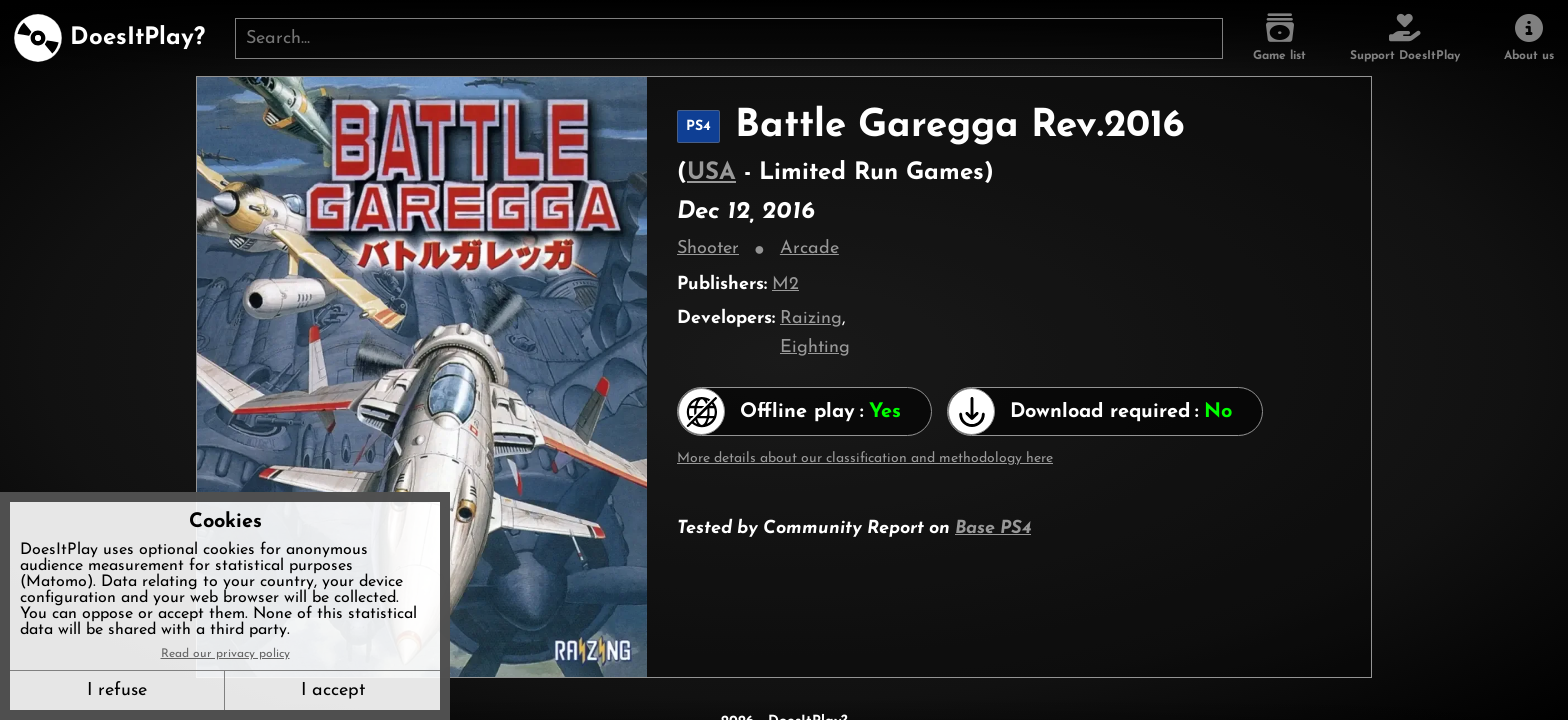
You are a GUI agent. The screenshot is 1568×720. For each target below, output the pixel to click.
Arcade (809, 248)
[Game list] (1279, 38)
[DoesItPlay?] (109, 38)
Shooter (708, 248)
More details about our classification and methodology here (865, 458)
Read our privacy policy (225, 654)
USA (711, 173)
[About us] (1529, 38)
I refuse (117, 690)
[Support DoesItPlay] (1405, 38)
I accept (333, 690)
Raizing (811, 318)
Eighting (815, 347)
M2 (785, 284)
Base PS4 (993, 528)
